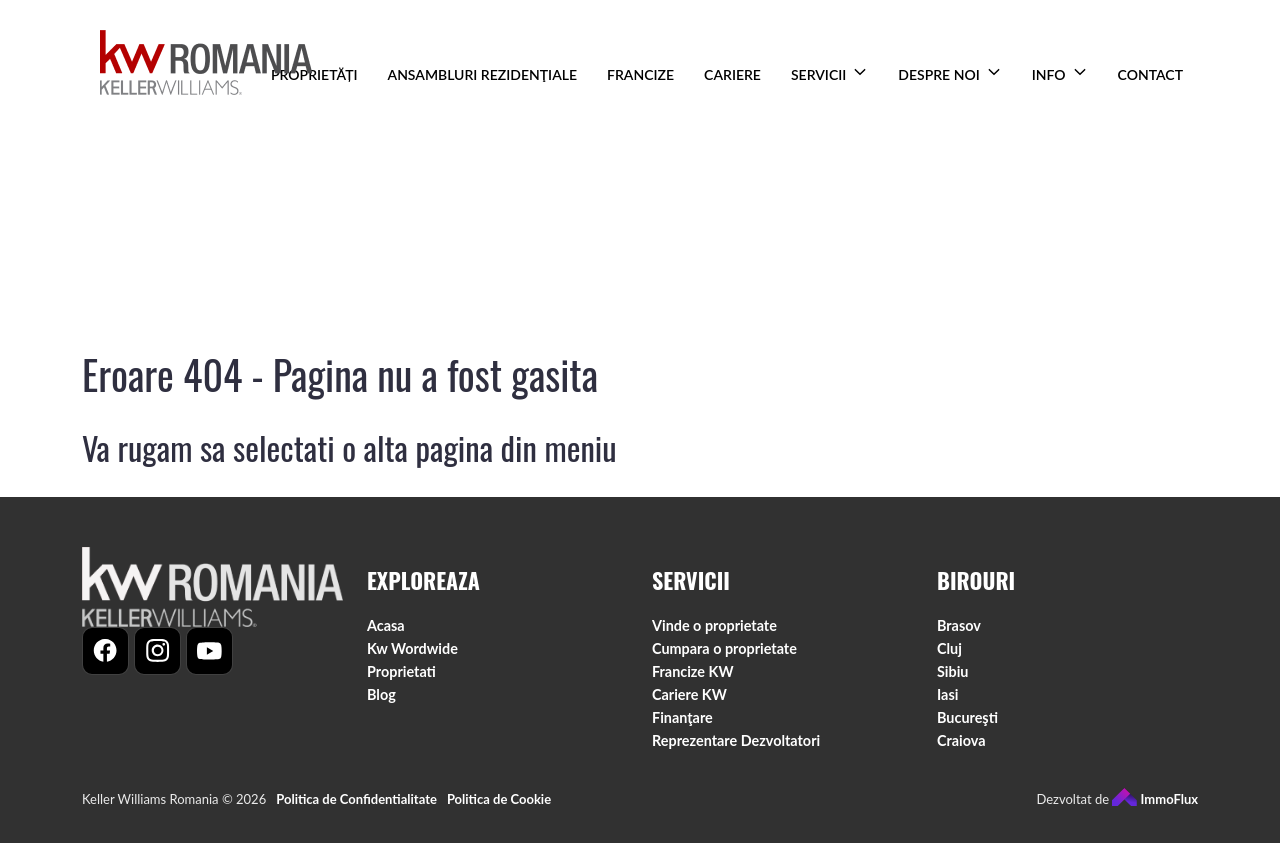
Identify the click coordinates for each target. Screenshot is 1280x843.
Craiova (961, 740)
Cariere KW (689, 694)
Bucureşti (967, 717)
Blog (381, 694)
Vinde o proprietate (714, 625)
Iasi (947, 694)
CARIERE (732, 74)
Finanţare (682, 717)
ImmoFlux (1155, 799)
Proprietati (401, 671)
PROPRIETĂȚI (314, 74)
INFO (1049, 74)
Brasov (959, 625)
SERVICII (818, 74)
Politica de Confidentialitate (356, 799)
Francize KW (693, 671)
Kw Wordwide (412, 648)
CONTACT (1150, 74)
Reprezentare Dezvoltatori (736, 740)
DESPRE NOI (938, 74)
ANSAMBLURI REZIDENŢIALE (483, 74)
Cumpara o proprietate (724, 648)
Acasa (386, 625)
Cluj (949, 648)
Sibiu (952, 671)
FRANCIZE (640, 74)
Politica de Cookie (499, 799)
